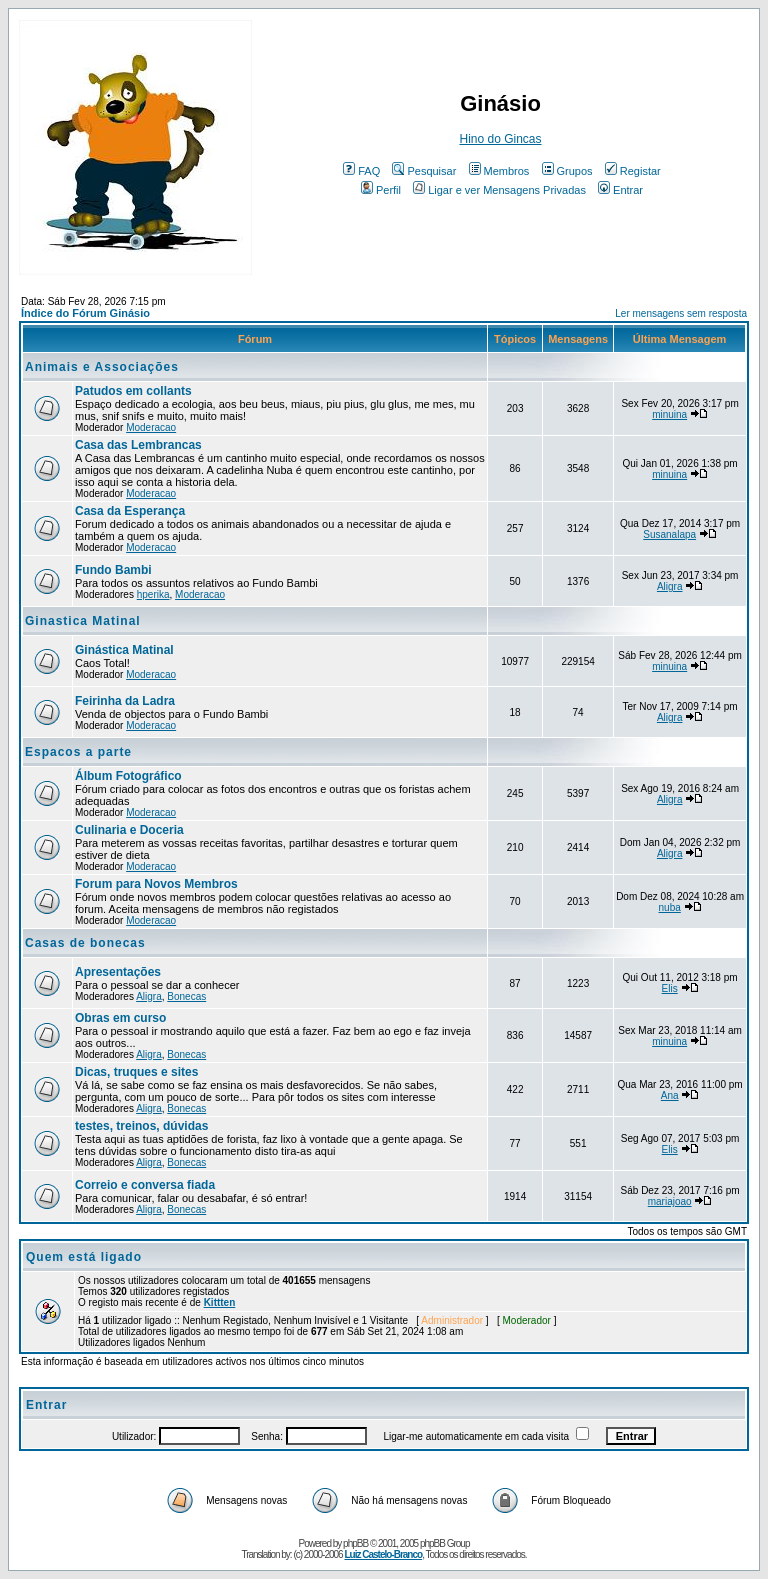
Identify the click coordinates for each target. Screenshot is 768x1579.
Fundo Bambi (113, 570)
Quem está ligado (84, 1257)
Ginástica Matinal (124, 650)
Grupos (567, 171)
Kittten (220, 1302)
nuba (670, 907)
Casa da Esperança (130, 511)
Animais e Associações (102, 367)
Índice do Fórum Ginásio (85, 313)
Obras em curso (120, 1018)
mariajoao (670, 1201)
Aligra (670, 586)
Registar (633, 171)
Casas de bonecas (85, 943)
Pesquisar (424, 171)
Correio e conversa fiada (145, 1185)
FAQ (361, 171)
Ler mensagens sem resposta (681, 313)
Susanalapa (669, 534)
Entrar (620, 190)
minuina (669, 414)
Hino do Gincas (500, 139)
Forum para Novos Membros (156, 884)
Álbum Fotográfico (128, 776)
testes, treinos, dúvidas (141, 1126)
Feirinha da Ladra (125, 701)
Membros (499, 171)
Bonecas (186, 996)
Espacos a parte (78, 752)
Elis (670, 988)
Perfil (381, 190)
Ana (670, 1095)
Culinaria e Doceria (129, 830)
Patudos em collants (133, 391)
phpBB (355, 1543)
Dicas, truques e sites (136, 1072)
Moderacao (151, 427)
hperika (153, 594)
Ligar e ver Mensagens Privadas (499, 190)
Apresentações (118, 972)
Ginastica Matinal (83, 621)
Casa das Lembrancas (138, 445)
